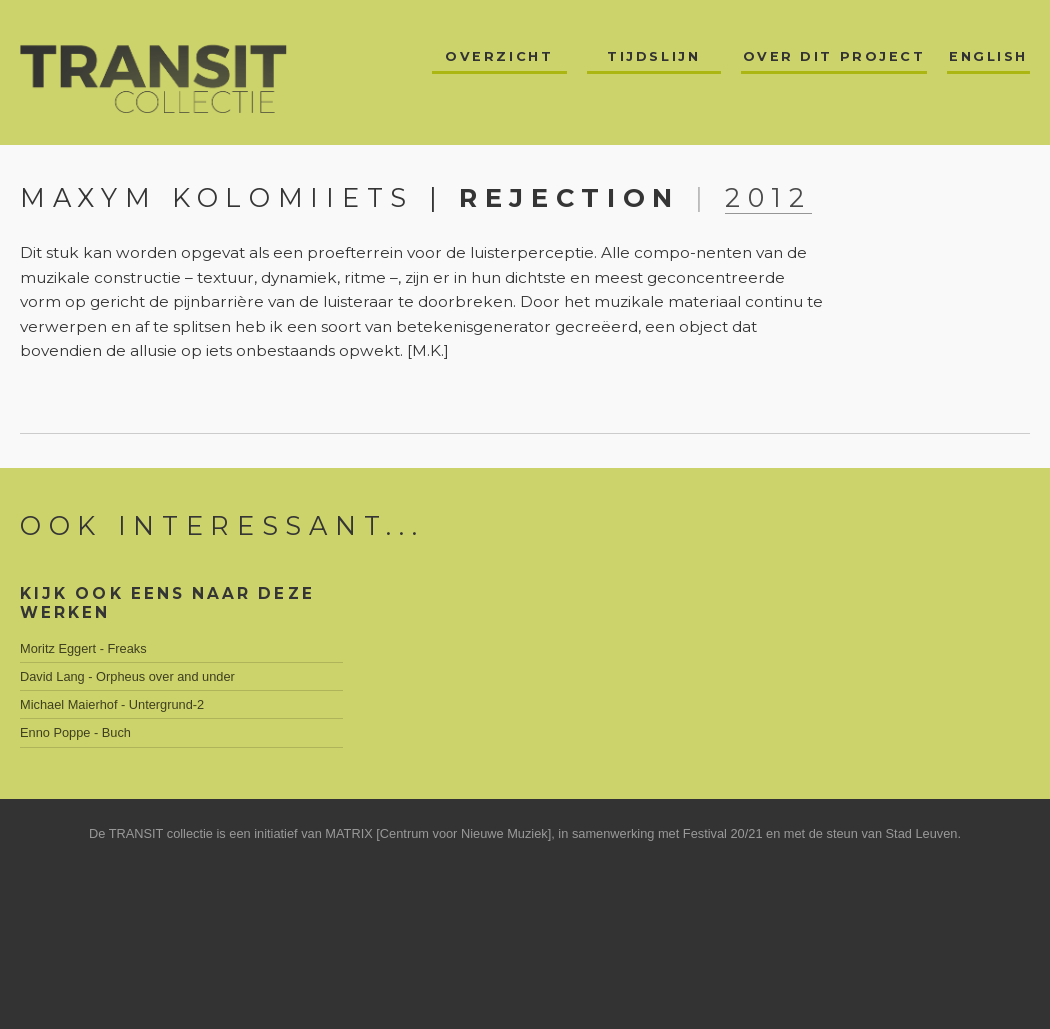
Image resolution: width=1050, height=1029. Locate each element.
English (988, 56)
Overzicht (499, 56)
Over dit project (834, 56)
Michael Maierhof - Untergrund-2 (112, 704)
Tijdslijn (653, 56)
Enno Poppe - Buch (75, 732)
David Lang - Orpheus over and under (127, 676)
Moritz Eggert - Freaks (83, 648)
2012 (768, 197)
